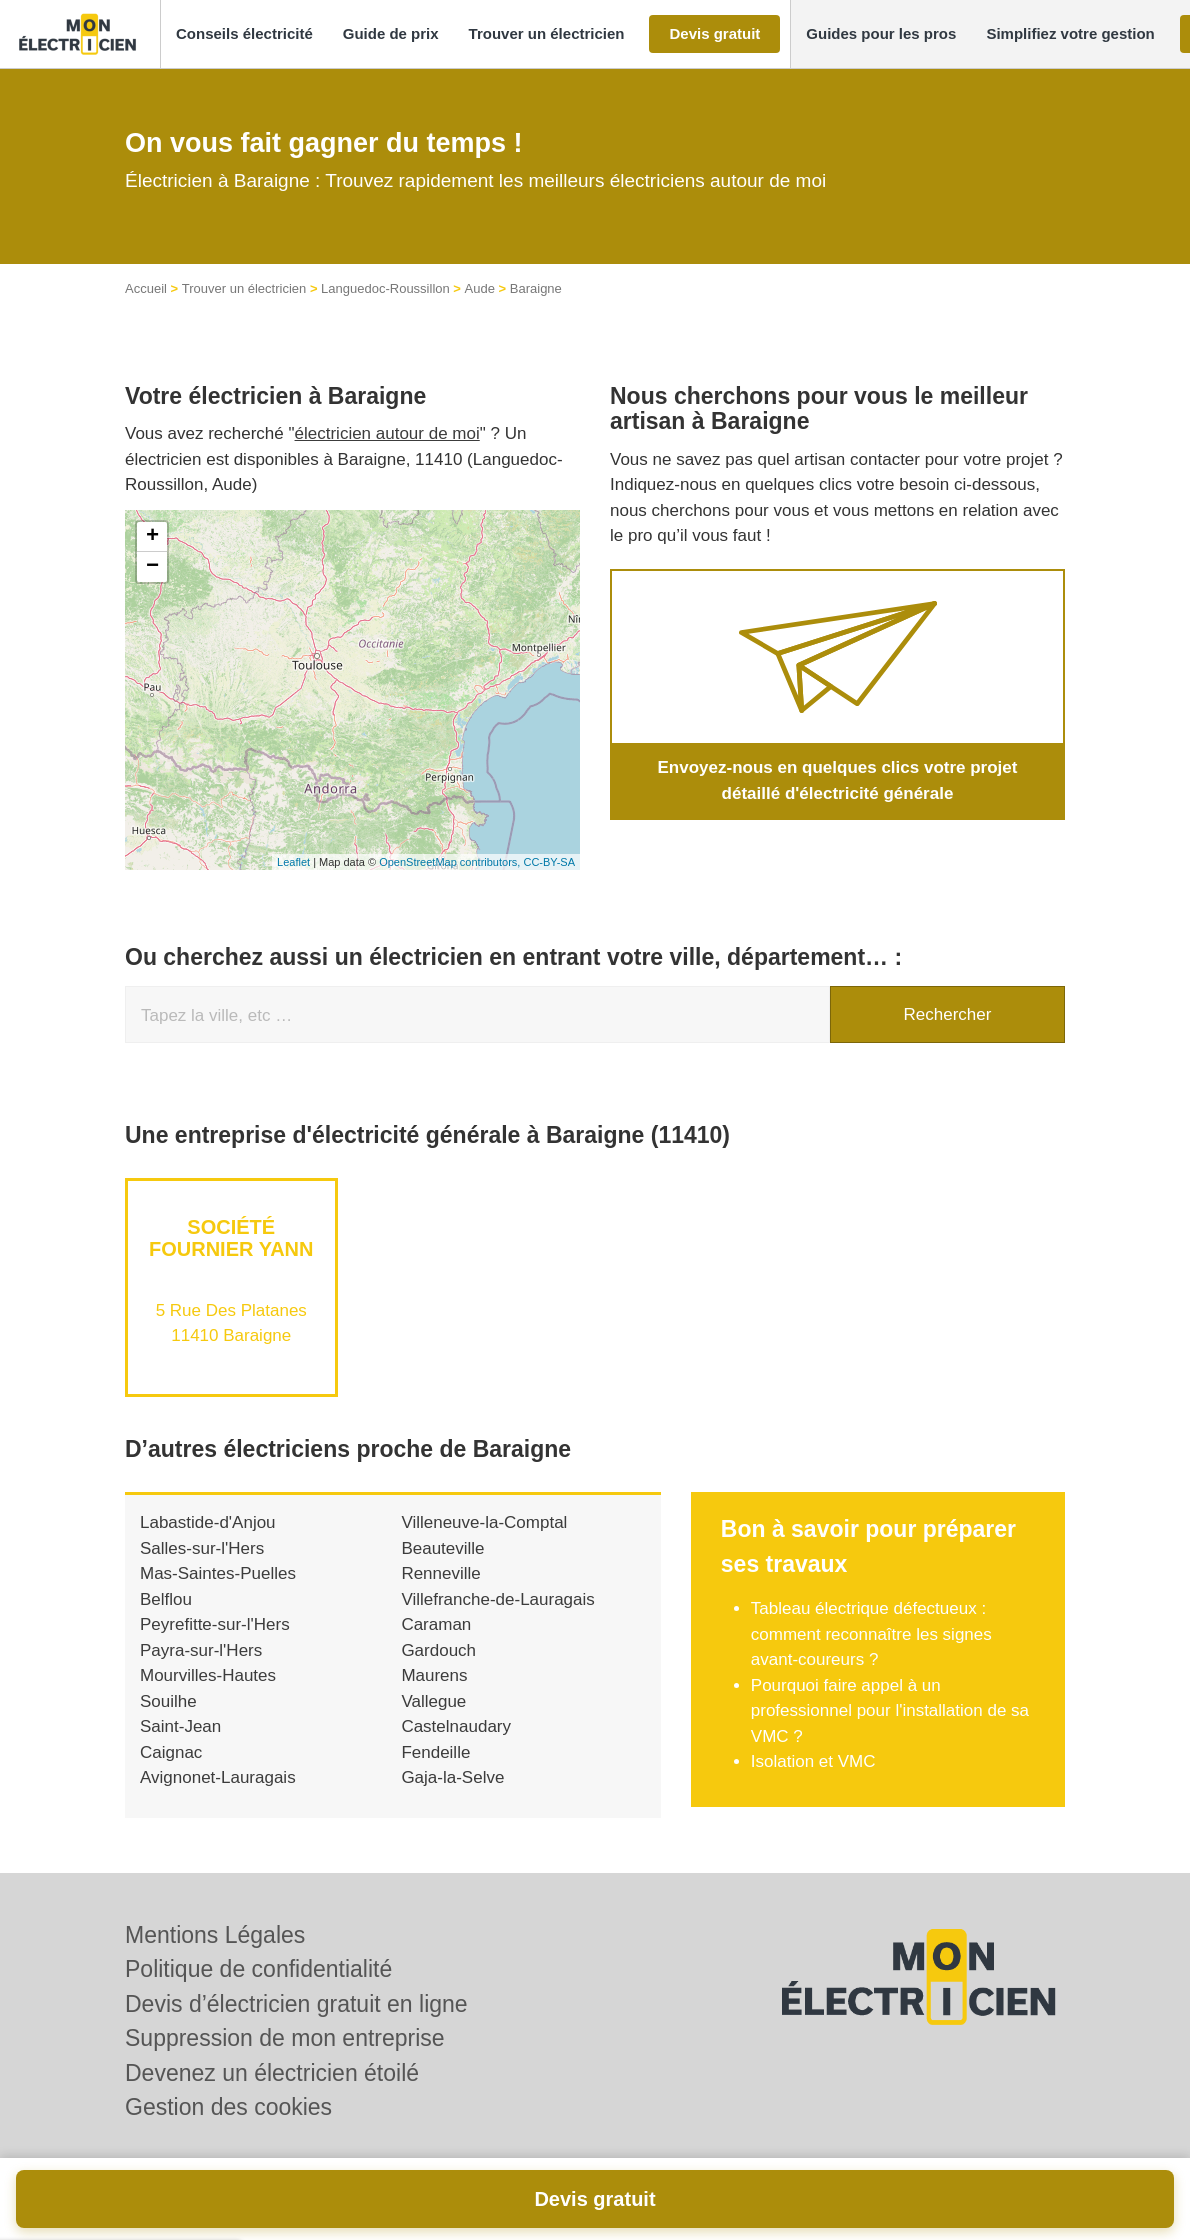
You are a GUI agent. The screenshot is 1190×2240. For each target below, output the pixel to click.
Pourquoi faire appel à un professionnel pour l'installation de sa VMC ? (890, 1711)
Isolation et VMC (813, 1761)
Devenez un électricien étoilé (272, 2073)
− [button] (152, 567)
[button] (244, 34)
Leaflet (293, 862)
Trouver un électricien (244, 288)
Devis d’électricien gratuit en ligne (296, 2004)
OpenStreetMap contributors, (451, 862)
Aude (480, 288)
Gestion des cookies (228, 2107)
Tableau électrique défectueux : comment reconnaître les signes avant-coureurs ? (871, 1634)
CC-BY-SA (549, 862)
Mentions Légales (215, 1935)
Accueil (146, 288)
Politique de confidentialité (258, 1969)
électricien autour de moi (387, 433)
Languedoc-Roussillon (385, 288)
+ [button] (152, 537)
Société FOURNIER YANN (231, 1238)
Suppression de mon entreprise (285, 2038)
